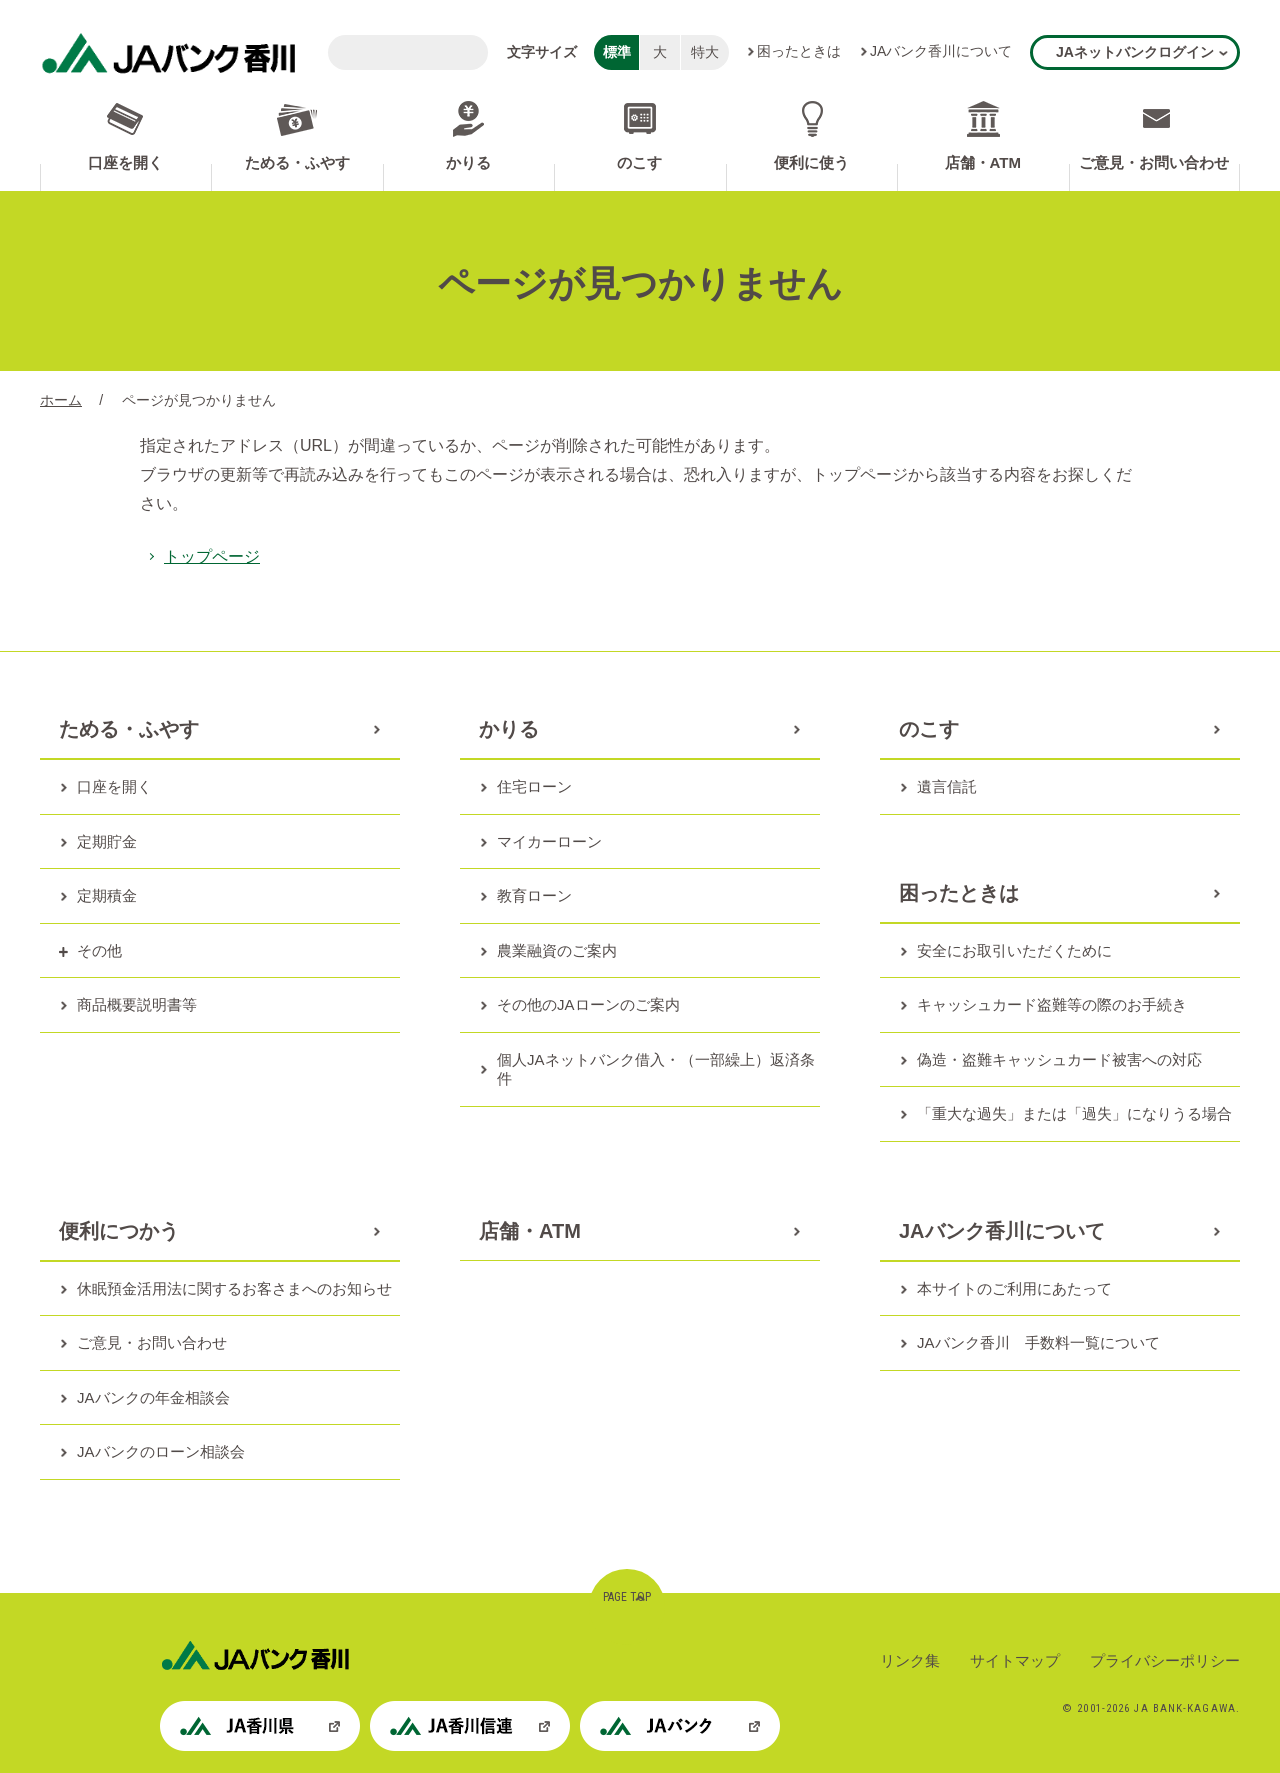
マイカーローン (549, 841)
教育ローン (534, 895)
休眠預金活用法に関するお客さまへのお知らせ (234, 1288)
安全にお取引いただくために (1014, 950)
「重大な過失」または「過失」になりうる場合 (1074, 1113)
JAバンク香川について (941, 51)
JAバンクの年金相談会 (153, 1397)
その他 (99, 950)
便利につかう (119, 1231)
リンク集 (910, 1660)
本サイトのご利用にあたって (1014, 1288)
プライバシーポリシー (1165, 1660)
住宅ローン (534, 786)
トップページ (212, 556)
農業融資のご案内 (557, 950)
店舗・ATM (983, 162)
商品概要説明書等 (137, 1004)
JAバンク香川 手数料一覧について (1038, 1342)
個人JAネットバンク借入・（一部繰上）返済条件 (656, 1069)
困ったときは (799, 51)
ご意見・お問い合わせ (1154, 162)
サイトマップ (1015, 1660)
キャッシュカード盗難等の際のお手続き (1052, 1004)
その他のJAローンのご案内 (588, 1004)
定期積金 (107, 895)
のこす (639, 162)
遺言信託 (947, 786)
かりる (468, 162)
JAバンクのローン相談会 (161, 1451)
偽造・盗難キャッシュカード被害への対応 (1059, 1059)
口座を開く (125, 162)
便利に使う (811, 162)
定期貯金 (107, 841)
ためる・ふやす (297, 162)
